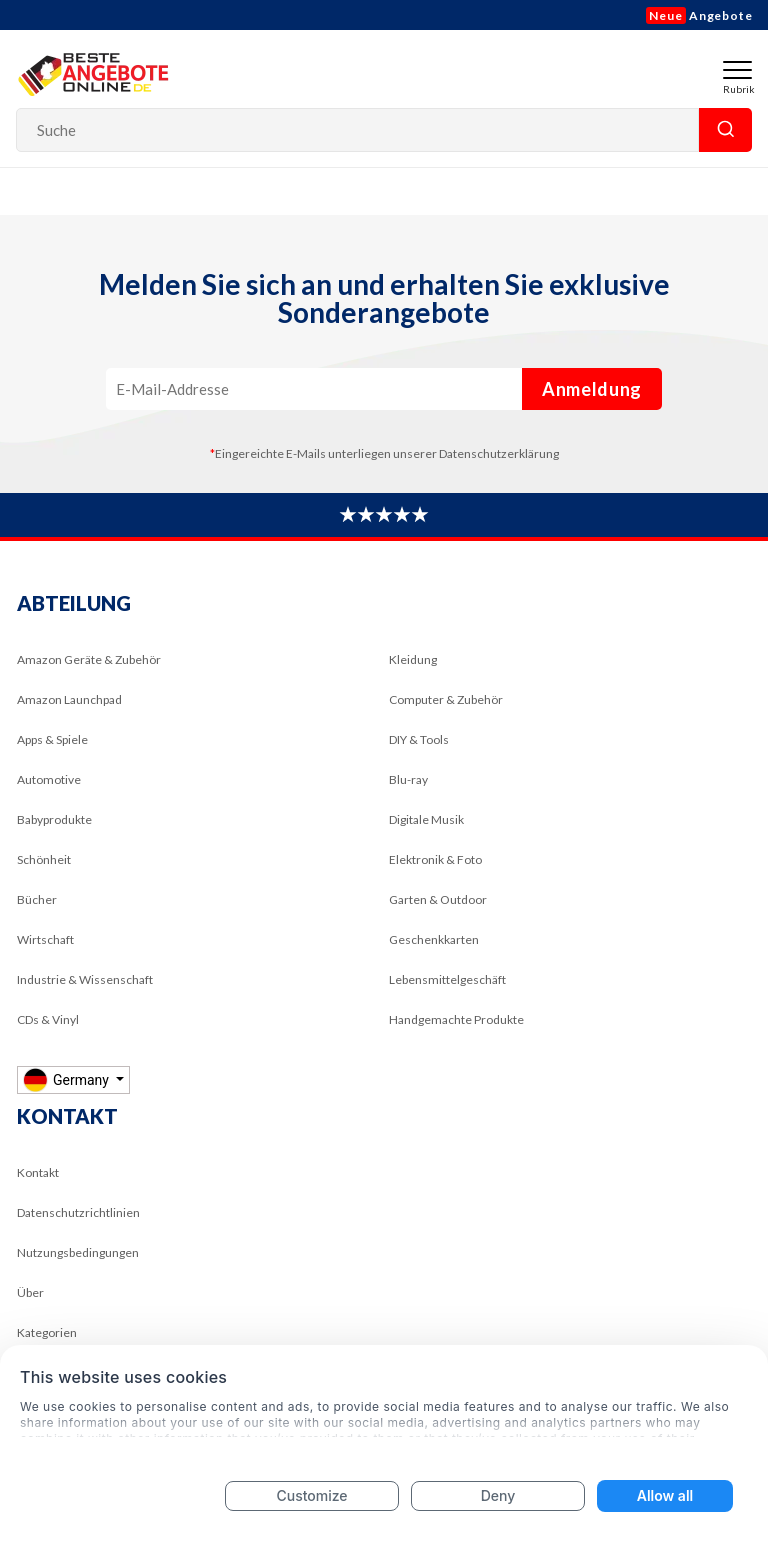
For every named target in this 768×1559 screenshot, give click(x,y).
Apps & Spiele (52, 739)
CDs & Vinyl (48, 1019)
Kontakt (38, 1172)
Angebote (699, 15)
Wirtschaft (45, 939)
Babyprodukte (54, 819)
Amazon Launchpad (69, 699)
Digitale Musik (426, 819)
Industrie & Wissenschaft (85, 979)
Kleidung (413, 659)
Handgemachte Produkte (456, 1019)
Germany (67, 1079)
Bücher (37, 899)
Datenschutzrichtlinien (78, 1212)
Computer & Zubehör (446, 699)
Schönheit (44, 859)
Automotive (49, 779)
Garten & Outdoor (438, 899)
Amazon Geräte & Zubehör (89, 659)
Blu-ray (408, 779)
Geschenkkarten (434, 939)
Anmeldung (592, 389)
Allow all (665, 1495)
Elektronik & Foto (435, 859)
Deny (498, 1495)
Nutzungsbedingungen (78, 1252)
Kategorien (47, 1332)
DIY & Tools (419, 739)
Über (30, 1292)
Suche (725, 130)
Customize (311, 1495)
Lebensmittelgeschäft (447, 979)
